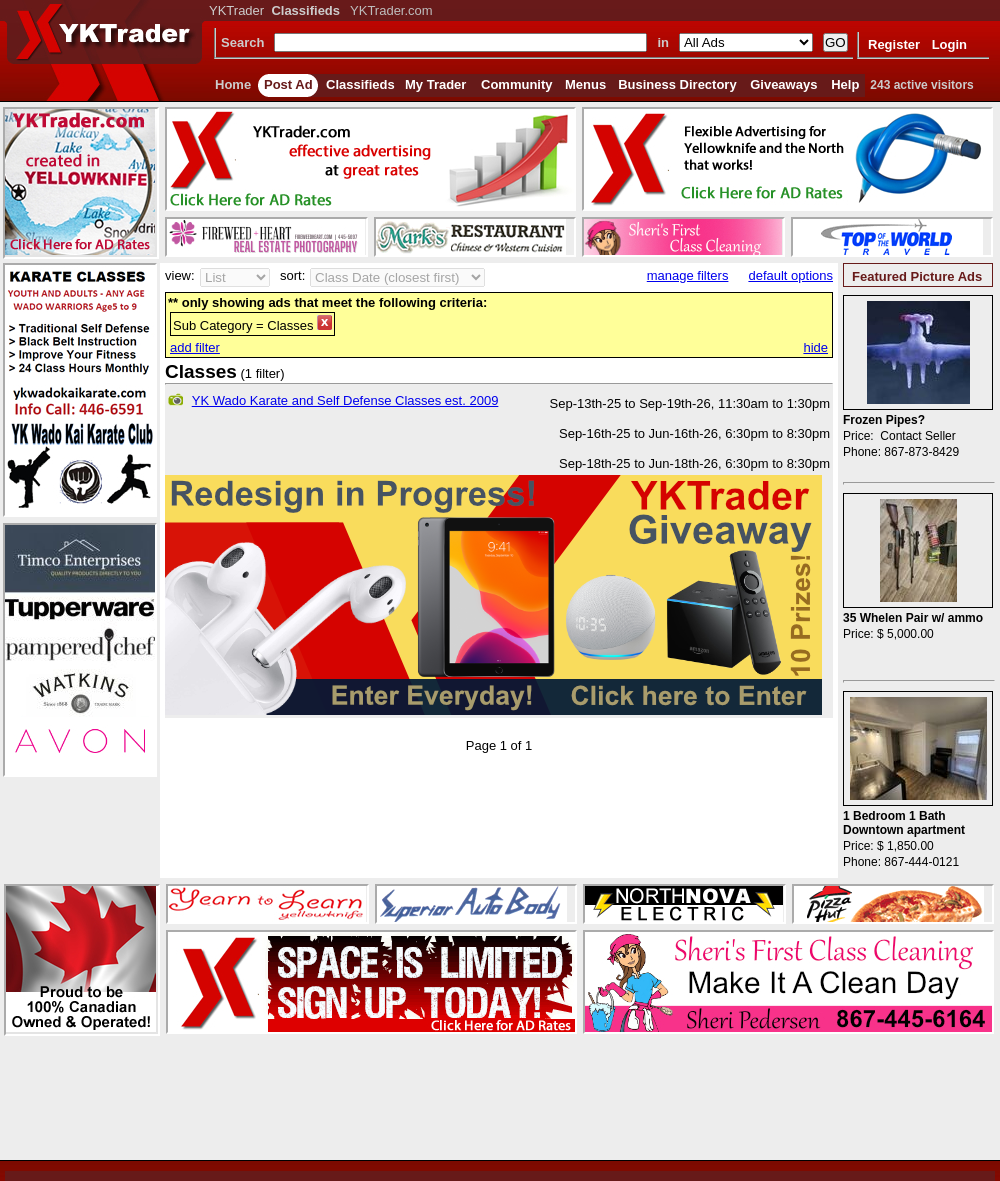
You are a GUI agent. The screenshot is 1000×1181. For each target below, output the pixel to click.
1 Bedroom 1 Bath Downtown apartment (904, 823)
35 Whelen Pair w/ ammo (913, 618)
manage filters (688, 275)
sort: (292, 275)
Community (517, 84)
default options (790, 275)
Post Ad (288, 84)
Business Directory (677, 84)
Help (845, 84)
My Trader (435, 84)
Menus (585, 84)
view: (180, 275)
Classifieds (360, 84)
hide (815, 347)
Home (233, 84)
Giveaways (783, 84)
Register (894, 44)
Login (949, 44)
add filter (195, 347)
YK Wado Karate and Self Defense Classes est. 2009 (345, 400)
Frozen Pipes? (884, 420)
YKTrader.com (391, 10)
